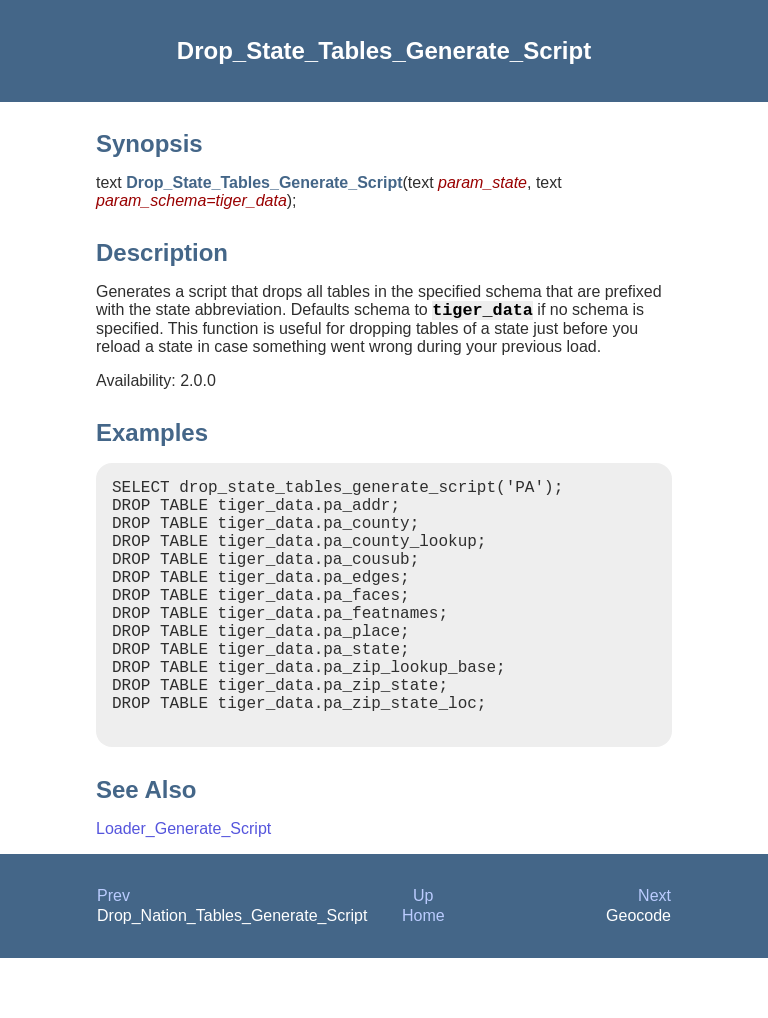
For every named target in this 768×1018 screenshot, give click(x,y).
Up (423, 955)
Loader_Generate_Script (183, 888)
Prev (113, 955)
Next (654, 955)
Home (423, 975)
